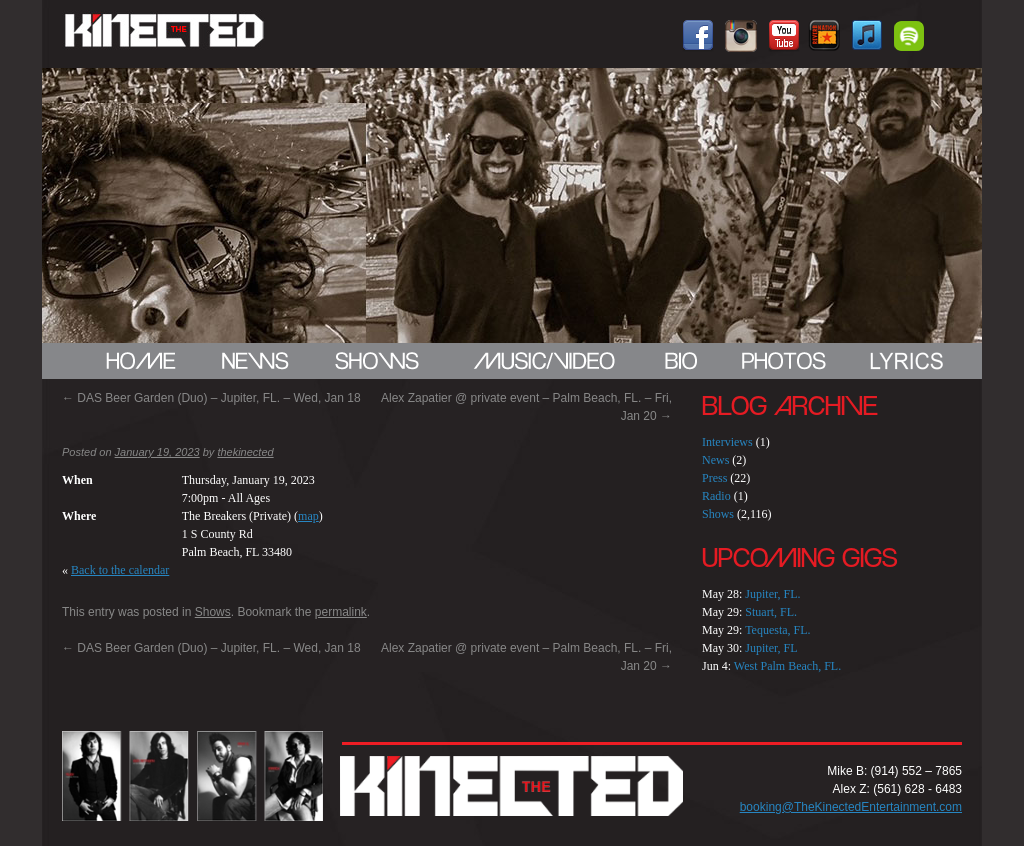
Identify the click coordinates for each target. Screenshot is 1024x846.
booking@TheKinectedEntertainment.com (851, 807)
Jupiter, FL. (772, 594)
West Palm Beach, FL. (787, 666)
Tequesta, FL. (777, 630)
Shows (213, 612)
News (715, 460)
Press (714, 478)
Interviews (727, 442)
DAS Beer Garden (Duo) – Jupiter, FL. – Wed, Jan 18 (211, 398)
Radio (716, 496)
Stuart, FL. (771, 612)
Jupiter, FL (771, 648)
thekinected (245, 452)
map (308, 516)
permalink (341, 612)
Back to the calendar (120, 570)
